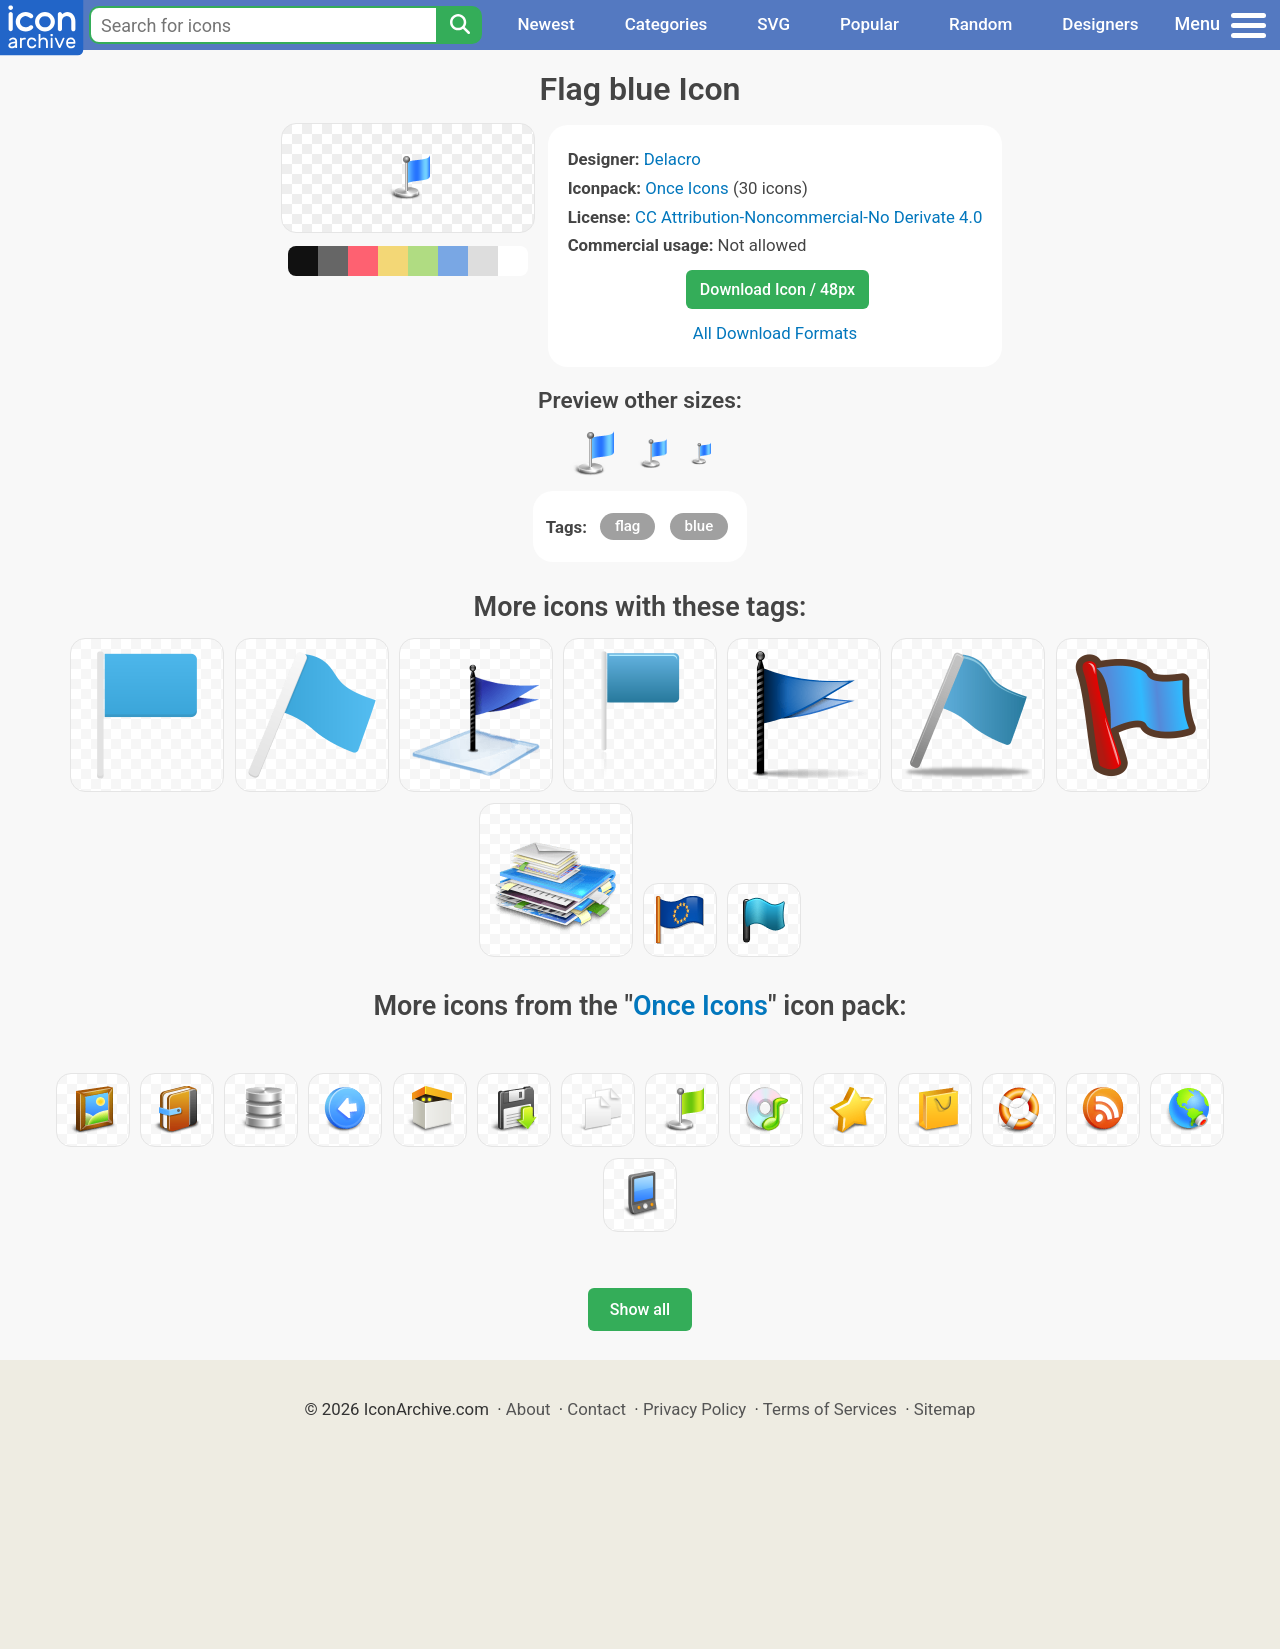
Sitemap (945, 1409)
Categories (666, 24)
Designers (1100, 24)
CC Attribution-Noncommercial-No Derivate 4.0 (808, 217)
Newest (545, 24)
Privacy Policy (694, 1409)
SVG (773, 24)
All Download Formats (775, 333)
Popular (869, 24)
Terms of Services (830, 1409)
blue (699, 526)
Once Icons (687, 188)
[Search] (459, 25)
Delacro (672, 159)
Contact (596, 1409)
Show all (640, 1309)
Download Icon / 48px (777, 289)
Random (980, 24)
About (528, 1409)
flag (627, 526)
